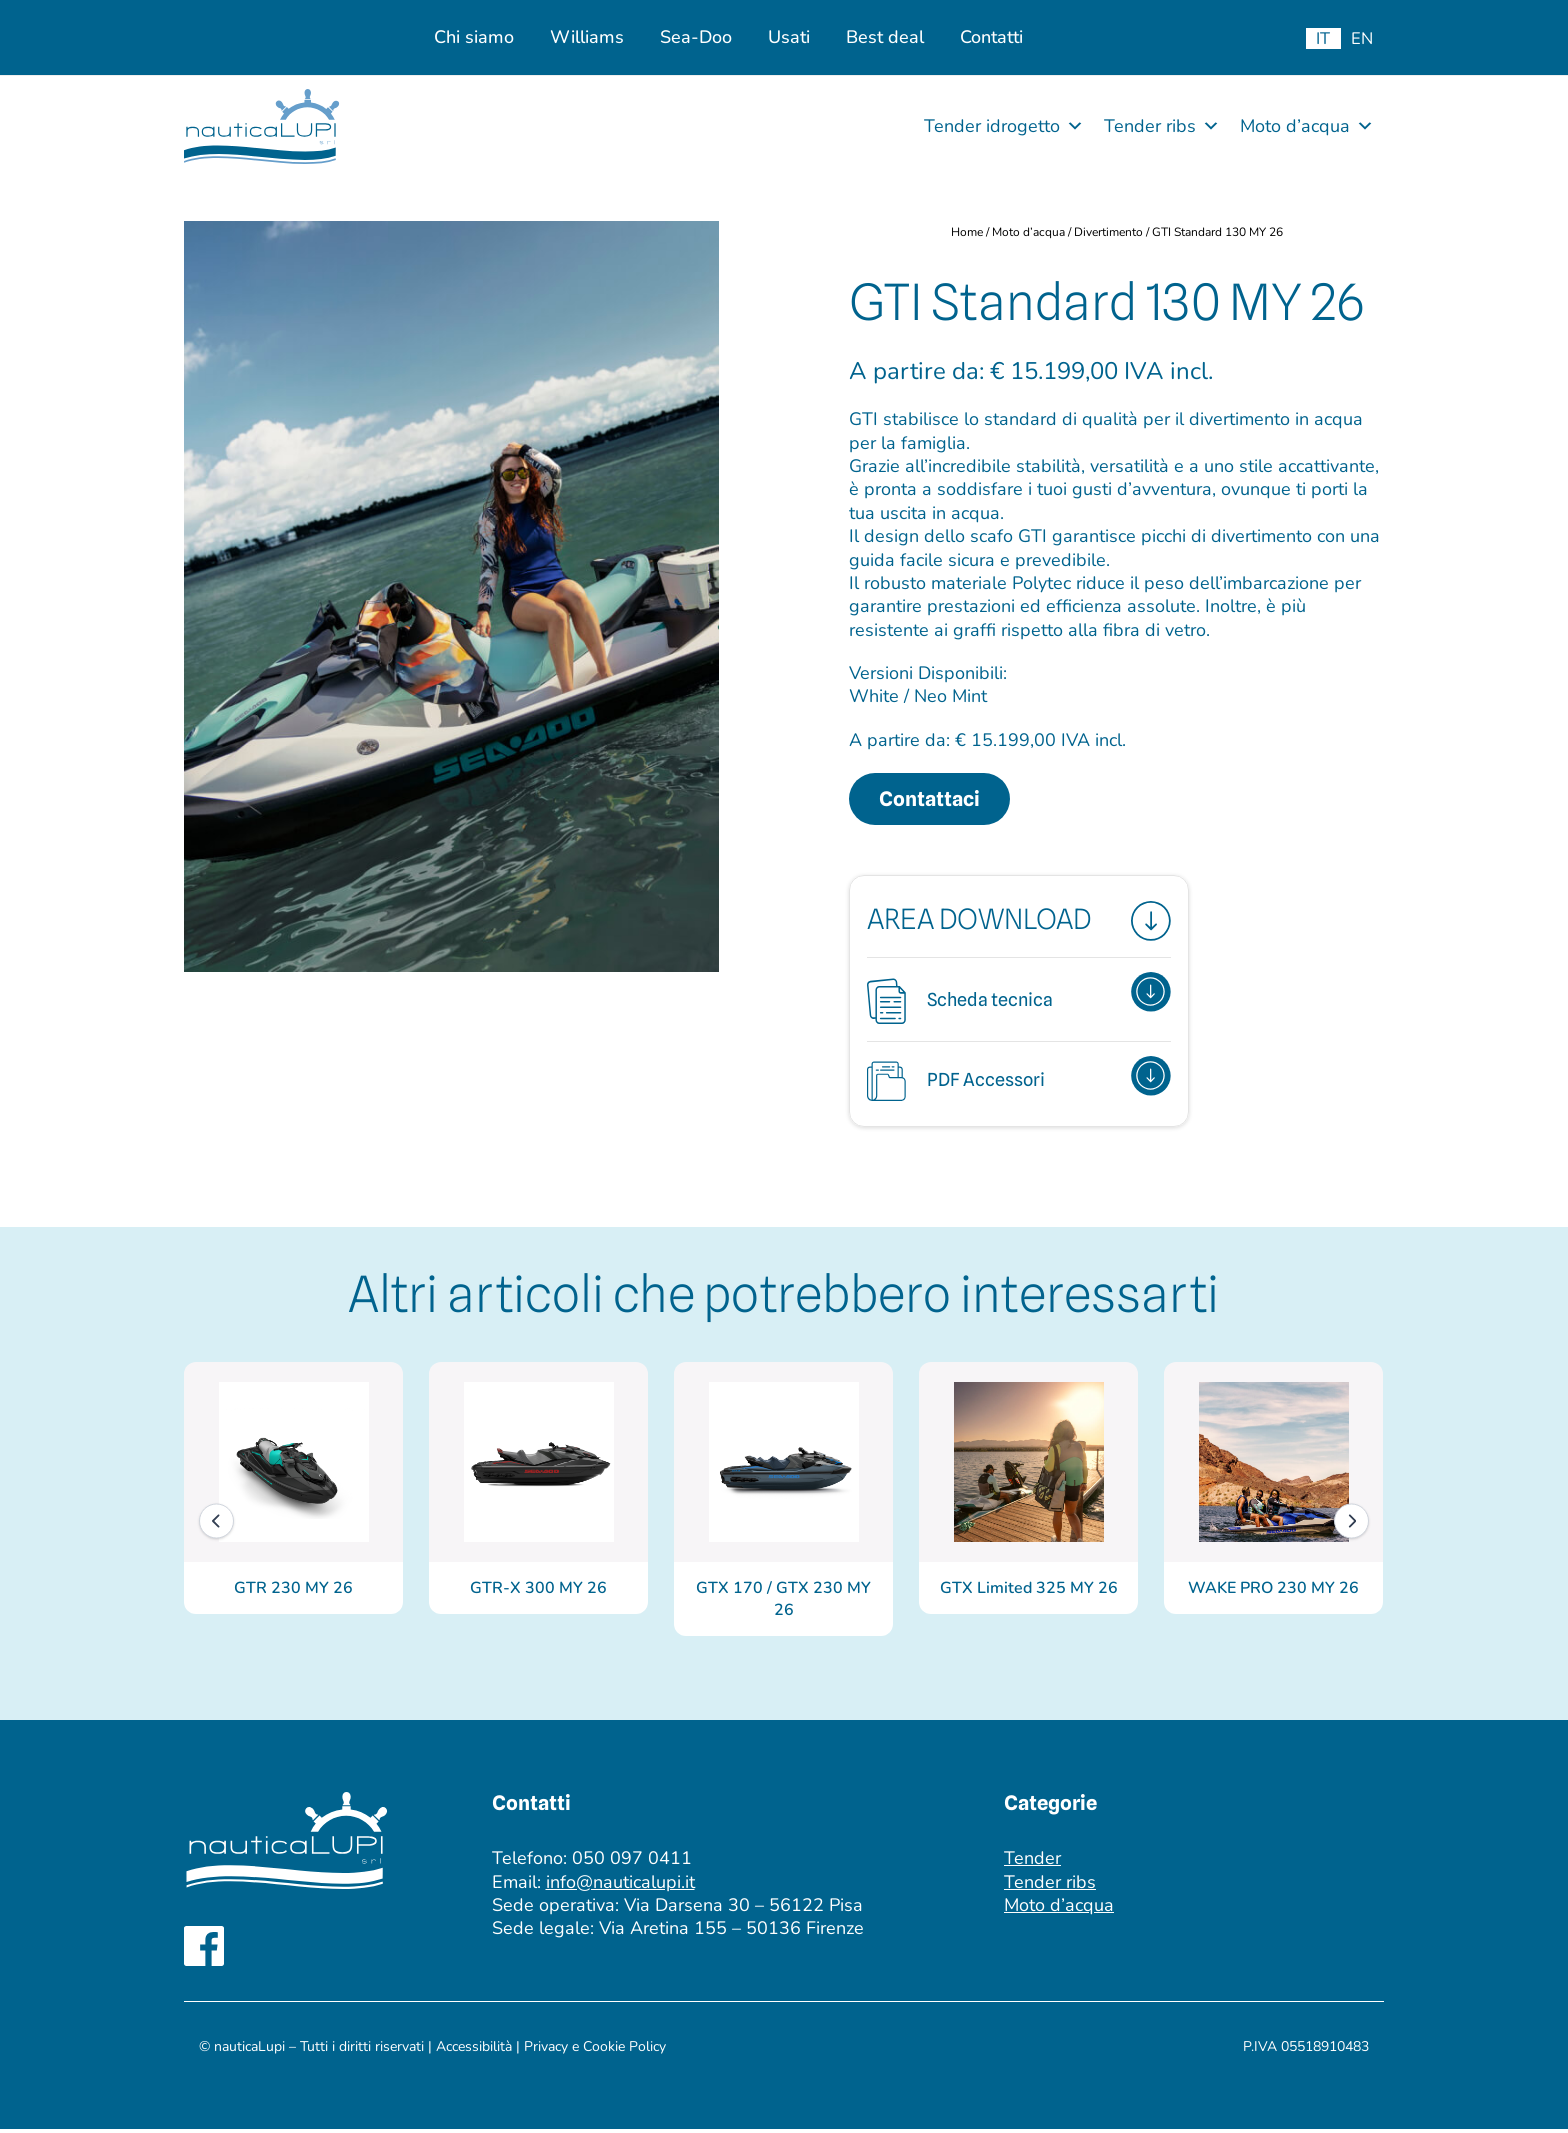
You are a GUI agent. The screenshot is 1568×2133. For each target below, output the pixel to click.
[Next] (1351, 1524)
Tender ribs (1162, 126)
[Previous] (216, 1524)
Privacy (548, 2050)
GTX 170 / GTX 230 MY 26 (783, 1603)
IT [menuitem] (1323, 38)
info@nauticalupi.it (620, 1886)
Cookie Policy (624, 2050)
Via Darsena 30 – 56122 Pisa (743, 1909)
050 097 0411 (632, 1862)
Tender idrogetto (1004, 126)
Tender (1032, 1862)
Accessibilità (474, 2050)
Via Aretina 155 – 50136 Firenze (731, 1933)
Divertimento (1110, 232)
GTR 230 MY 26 (293, 1592)
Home (967, 232)
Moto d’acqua (1307, 126)
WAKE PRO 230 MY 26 (1273, 1592)
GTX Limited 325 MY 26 (1029, 1592)
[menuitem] (1323, 38)
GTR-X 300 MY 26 (538, 1592)
